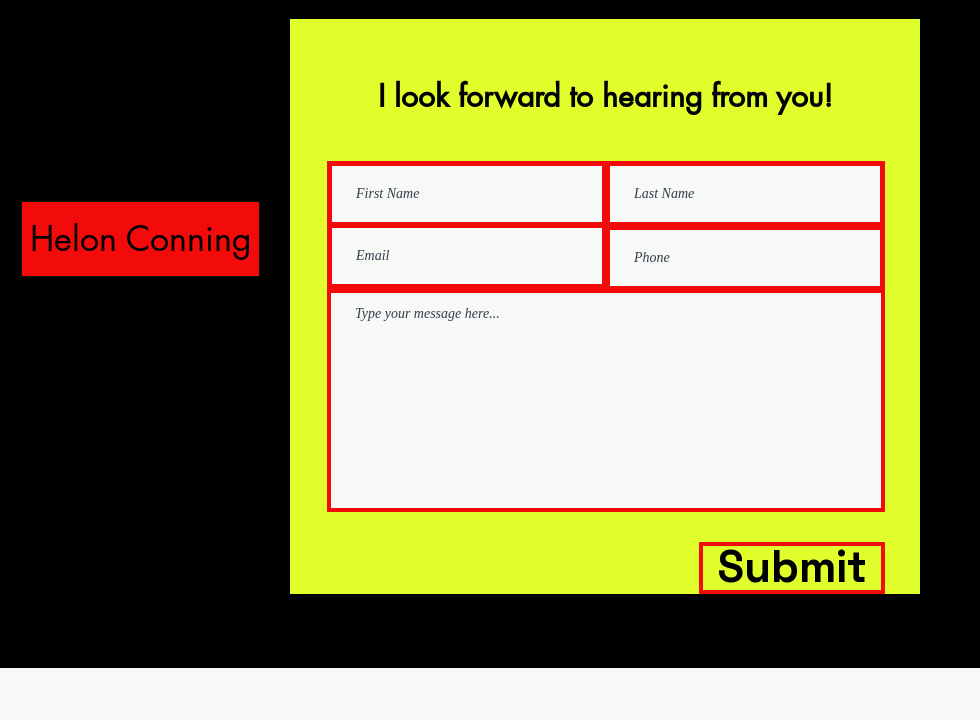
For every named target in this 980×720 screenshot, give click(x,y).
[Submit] (792, 568)
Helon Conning (141, 238)
